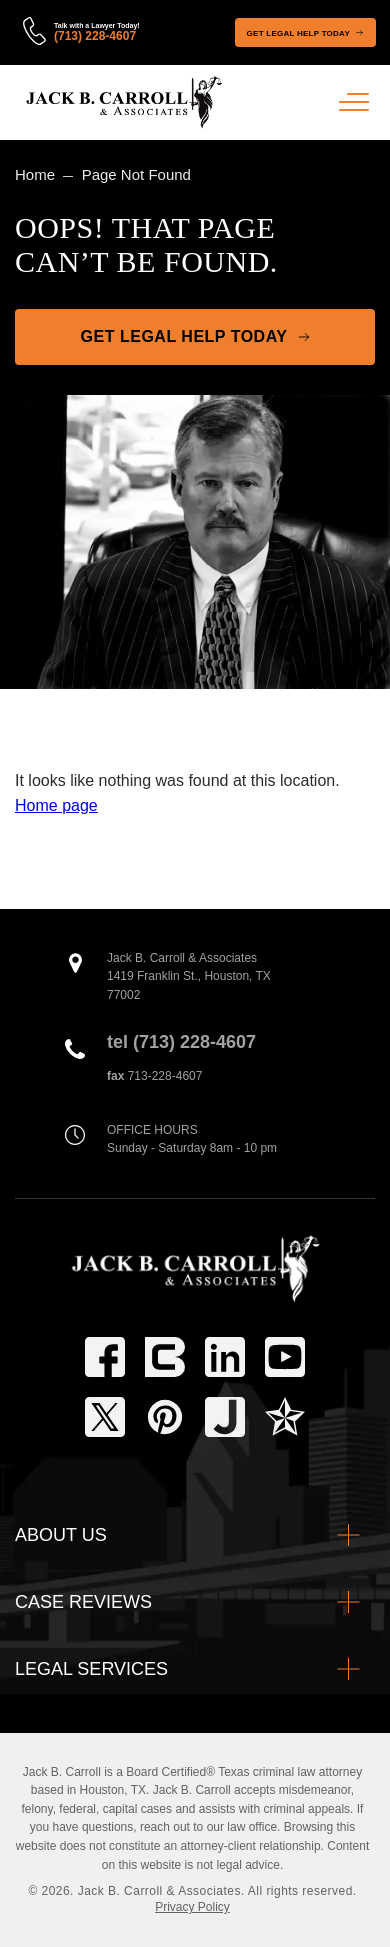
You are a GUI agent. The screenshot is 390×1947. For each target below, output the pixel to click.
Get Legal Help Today (298, 33)
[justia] (225, 1417)
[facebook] (105, 1357)
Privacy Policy (192, 1907)
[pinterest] (165, 1417)
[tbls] (165, 1357)
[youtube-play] (285, 1357)
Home (35, 174)
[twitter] (105, 1417)
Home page (56, 805)
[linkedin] (225, 1357)
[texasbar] (285, 1417)
